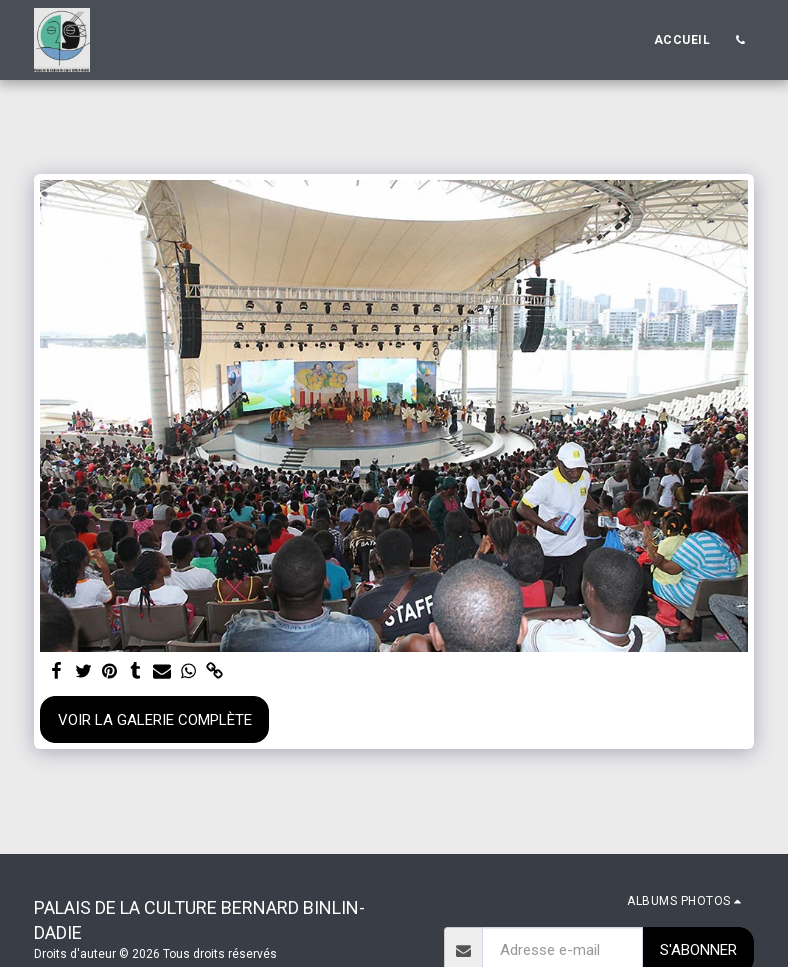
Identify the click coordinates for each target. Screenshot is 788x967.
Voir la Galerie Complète (155, 720)
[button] (740, 40)
